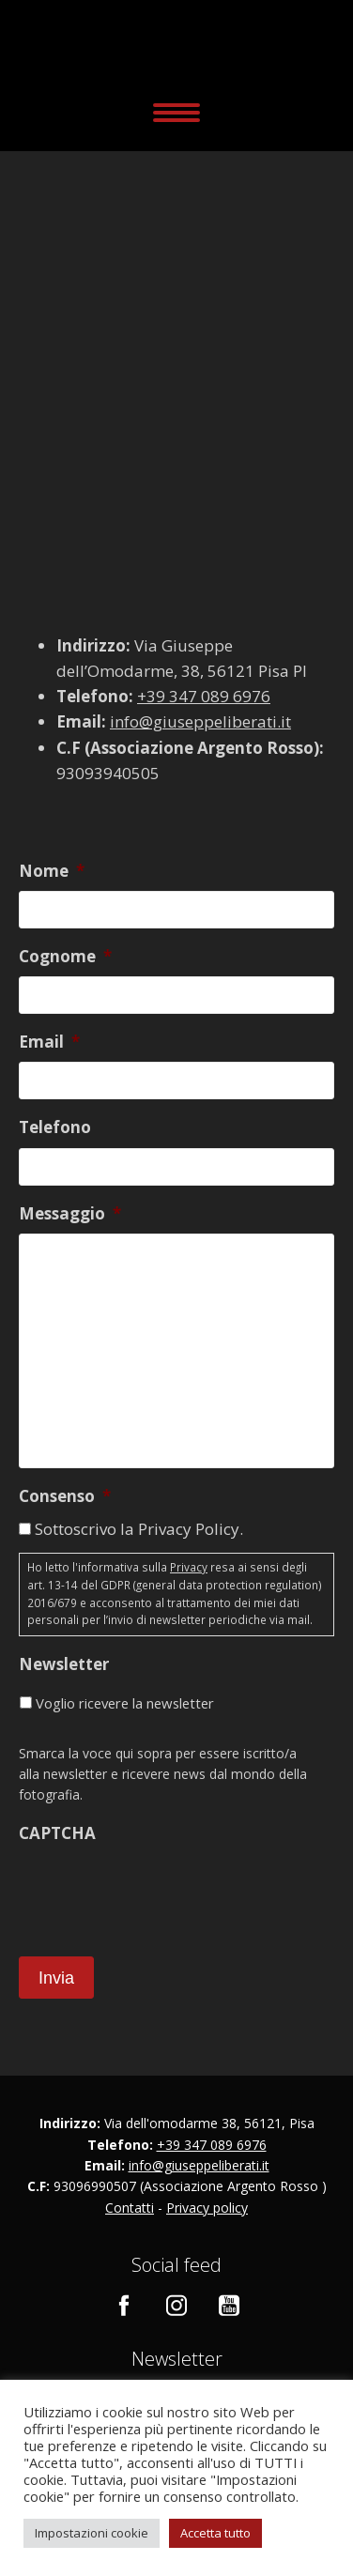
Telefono (55, 1127)
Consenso (65, 1496)
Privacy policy (207, 2207)
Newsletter (64, 1664)
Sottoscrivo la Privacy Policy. (139, 1529)
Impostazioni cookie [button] (91, 2532)
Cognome (65, 956)
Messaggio (70, 1214)
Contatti (129, 2207)
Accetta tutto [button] (215, 2532)
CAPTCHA (57, 1833)
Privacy (188, 1567)
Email (49, 1042)
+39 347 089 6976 (203, 696)
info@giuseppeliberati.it (200, 721)
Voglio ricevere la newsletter (125, 1703)
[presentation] (161, 1889)
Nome (51, 871)
